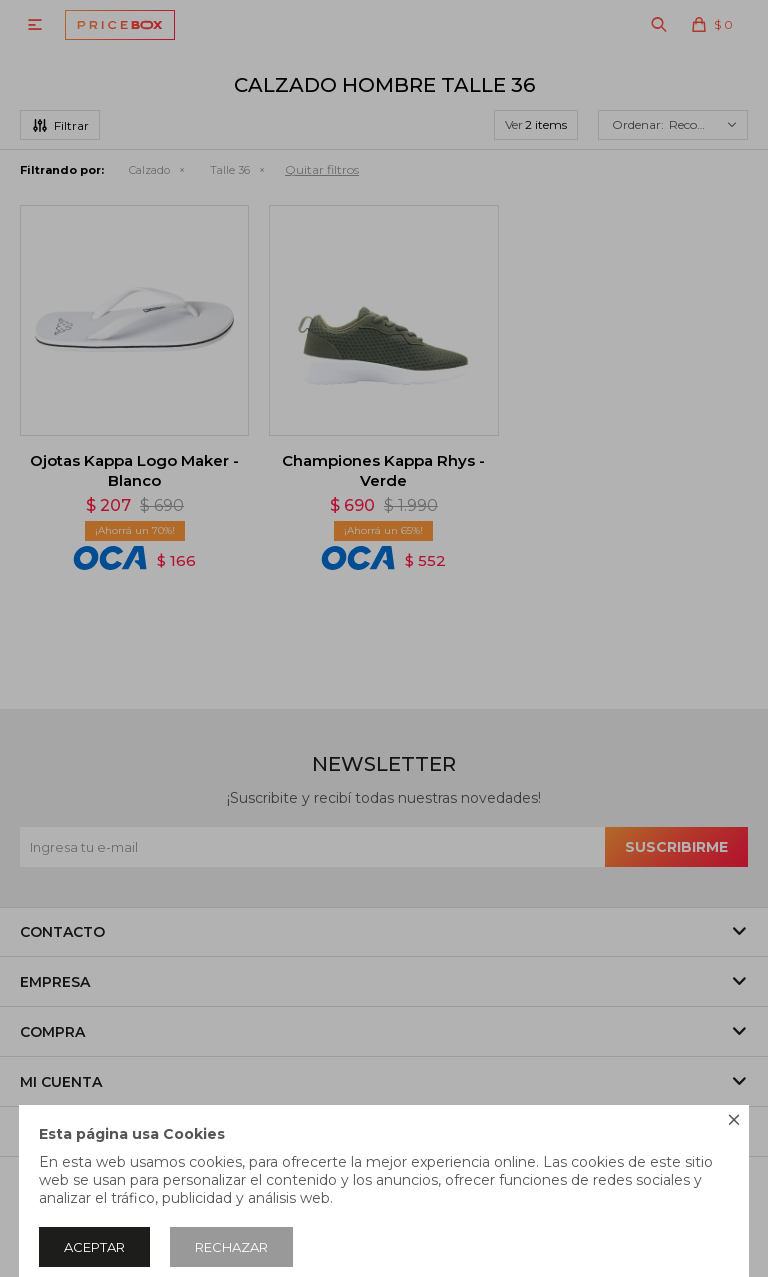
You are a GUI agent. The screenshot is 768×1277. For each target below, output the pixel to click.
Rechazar (231, 1247)
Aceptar (94, 1247)
